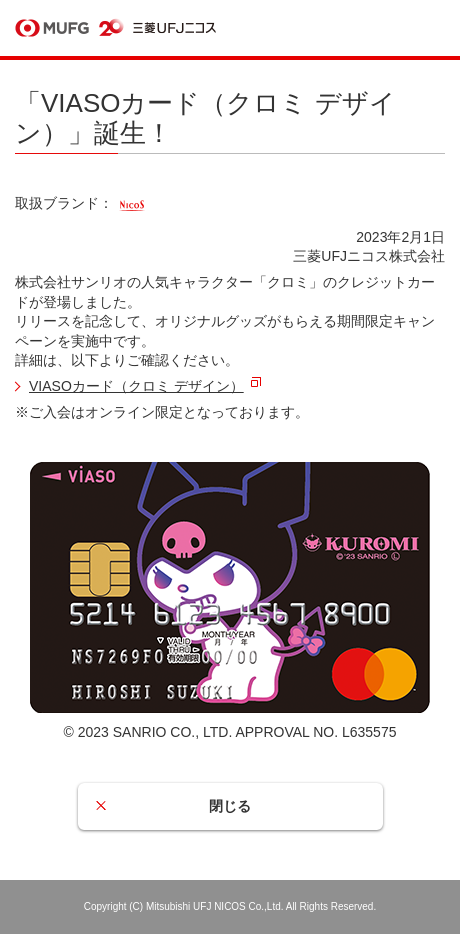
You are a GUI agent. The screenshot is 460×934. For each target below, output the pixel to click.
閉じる (230, 806)
